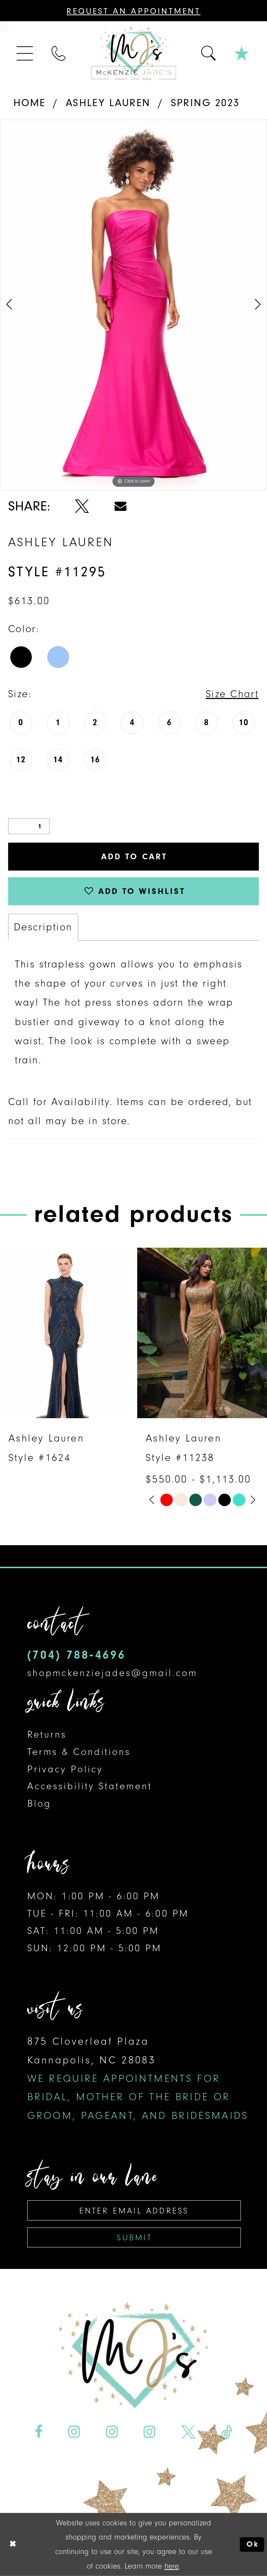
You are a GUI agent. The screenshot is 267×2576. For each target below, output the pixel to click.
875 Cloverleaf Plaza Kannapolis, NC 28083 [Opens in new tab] (138, 2078)
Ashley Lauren (108, 103)
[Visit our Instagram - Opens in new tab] (74, 2432)
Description (43, 927)
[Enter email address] (134, 2210)
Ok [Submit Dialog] (252, 2544)
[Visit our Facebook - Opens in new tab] (38, 2432)
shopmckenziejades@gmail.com (112, 1673)
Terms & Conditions (79, 1751)
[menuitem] (25, 53)
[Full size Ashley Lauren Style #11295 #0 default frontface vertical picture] (133, 305)
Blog (39, 1803)
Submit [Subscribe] (134, 2237)
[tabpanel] (133, 305)
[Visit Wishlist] (242, 53)
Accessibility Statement (89, 1786)
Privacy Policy (65, 1769)
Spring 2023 (205, 103)
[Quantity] (29, 826)
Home (29, 103)
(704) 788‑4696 (76, 1655)
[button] (25, 53)
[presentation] (65, 1333)
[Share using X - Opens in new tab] (81, 506)
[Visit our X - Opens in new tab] (188, 2432)
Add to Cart (134, 856)
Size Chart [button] (232, 694)
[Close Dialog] (13, 2544)
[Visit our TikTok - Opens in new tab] (226, 2432)
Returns (46, 1734)
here (171, 2566)
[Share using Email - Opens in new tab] (120, 506)
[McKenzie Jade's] (133, 54)
